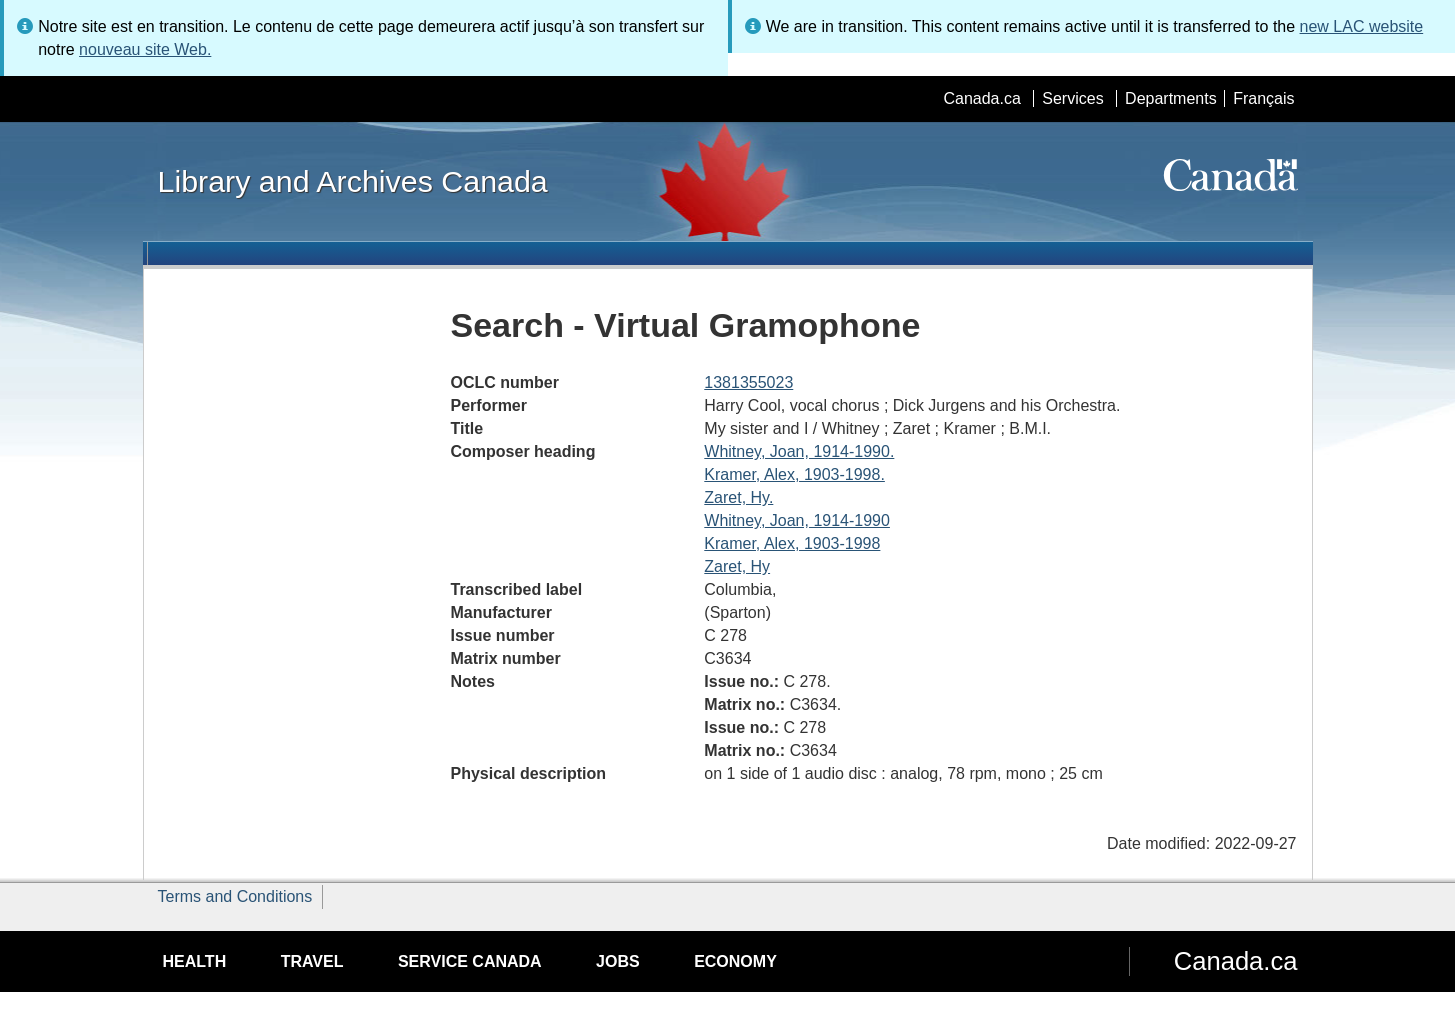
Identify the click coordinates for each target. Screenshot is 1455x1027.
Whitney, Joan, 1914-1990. (799, 451)
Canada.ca (981, 98)
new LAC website (1362, 26)
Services (1072, 98)
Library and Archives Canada (353, 181)
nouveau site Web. (145, 49)
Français (1263, 98)
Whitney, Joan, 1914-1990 (797, 520)
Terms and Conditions (235, 896)
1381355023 (748, 382)
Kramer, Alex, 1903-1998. (794, 474)
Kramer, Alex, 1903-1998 (792, 543)
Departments (1171, 98)
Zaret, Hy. (738, 497)
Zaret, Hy (737, 566)
